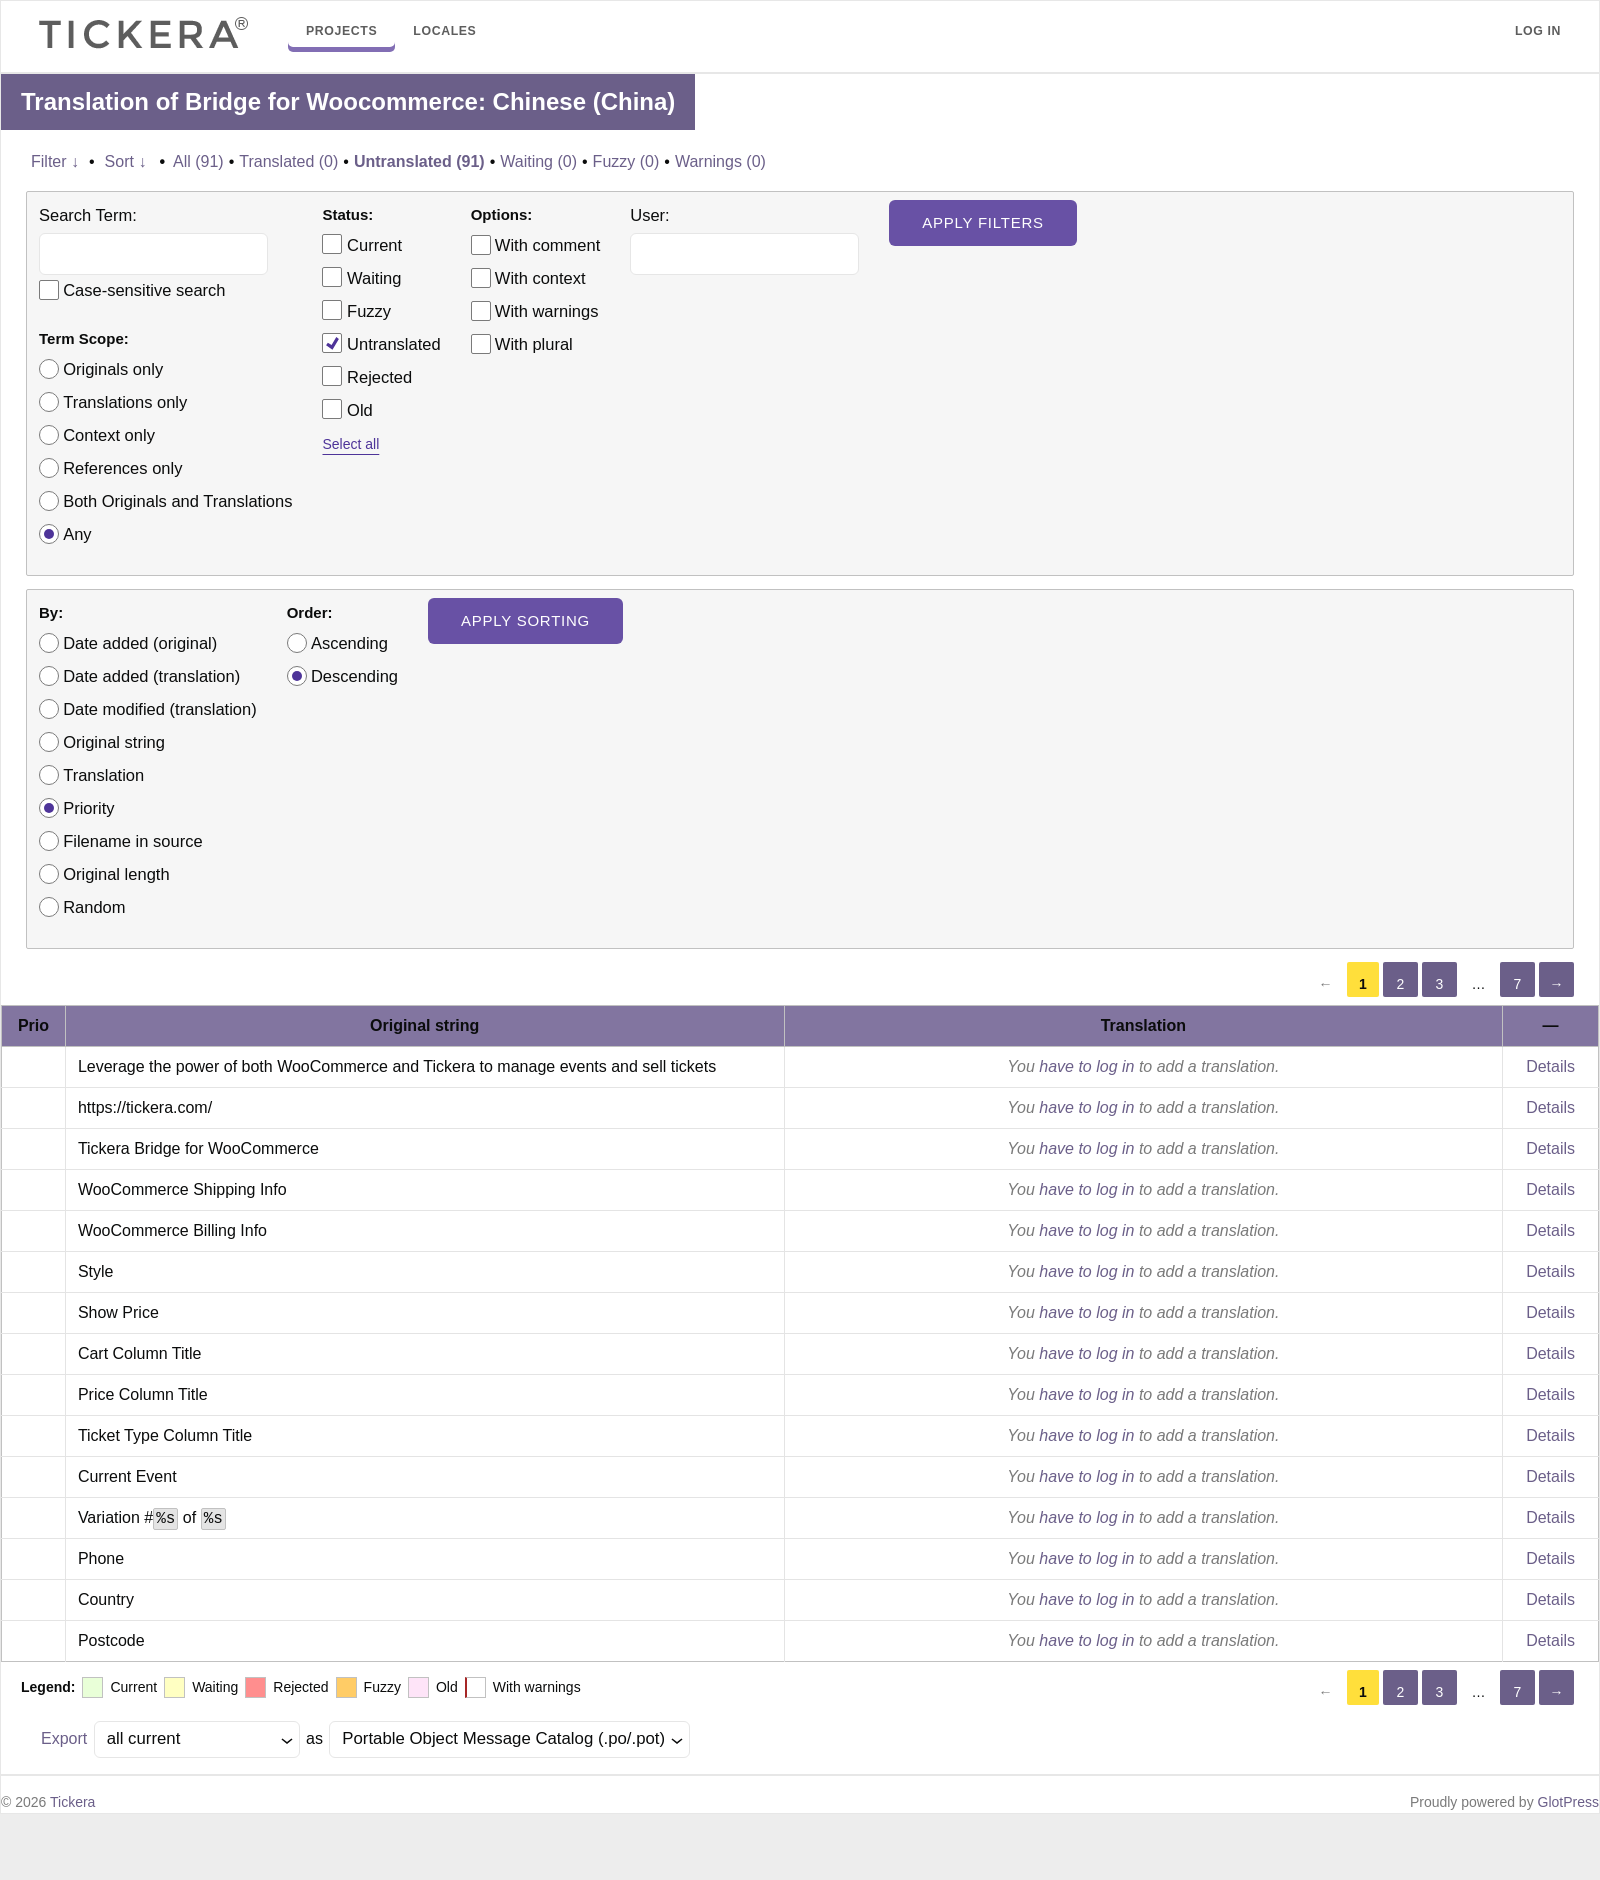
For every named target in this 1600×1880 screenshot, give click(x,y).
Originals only (113, 369)
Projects (341, 31)
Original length (116, 874)
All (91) (198, 161)
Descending (354, 676)
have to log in (1086, 1066)
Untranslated (381, 343)
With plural (534, 344)
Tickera (72, 1802)
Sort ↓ (126, 161)
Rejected (367, 376)
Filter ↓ (55, 161)
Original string (114, 742)
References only (122, 468)
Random (94, 907)
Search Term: (88, 215)
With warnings (547, 311)
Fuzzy (356, 310)
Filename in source (132, 841)
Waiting (361, 277)
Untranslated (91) (419, 161)
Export (64, 1738)
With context (540, 278)
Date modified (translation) (160, 709)
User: (649, 215)
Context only (109, 435)
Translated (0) (288, 161)
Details (1550, 1066)
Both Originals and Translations (177, 501)
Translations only (125, 402)
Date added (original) (140, 643)
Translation (103, 775)
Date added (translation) (151, 676)
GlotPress (1568, 1802)
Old (347, 409)
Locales (444, 31)
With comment (547, 245)
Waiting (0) (538, 161)
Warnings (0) (720, 161)
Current (362, 244)
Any (77, 534)
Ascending (349, 643)
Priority (88, 808)
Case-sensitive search (144, 290)
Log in (1538, 31)
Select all (350, 444)
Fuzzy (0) (626, 161)
